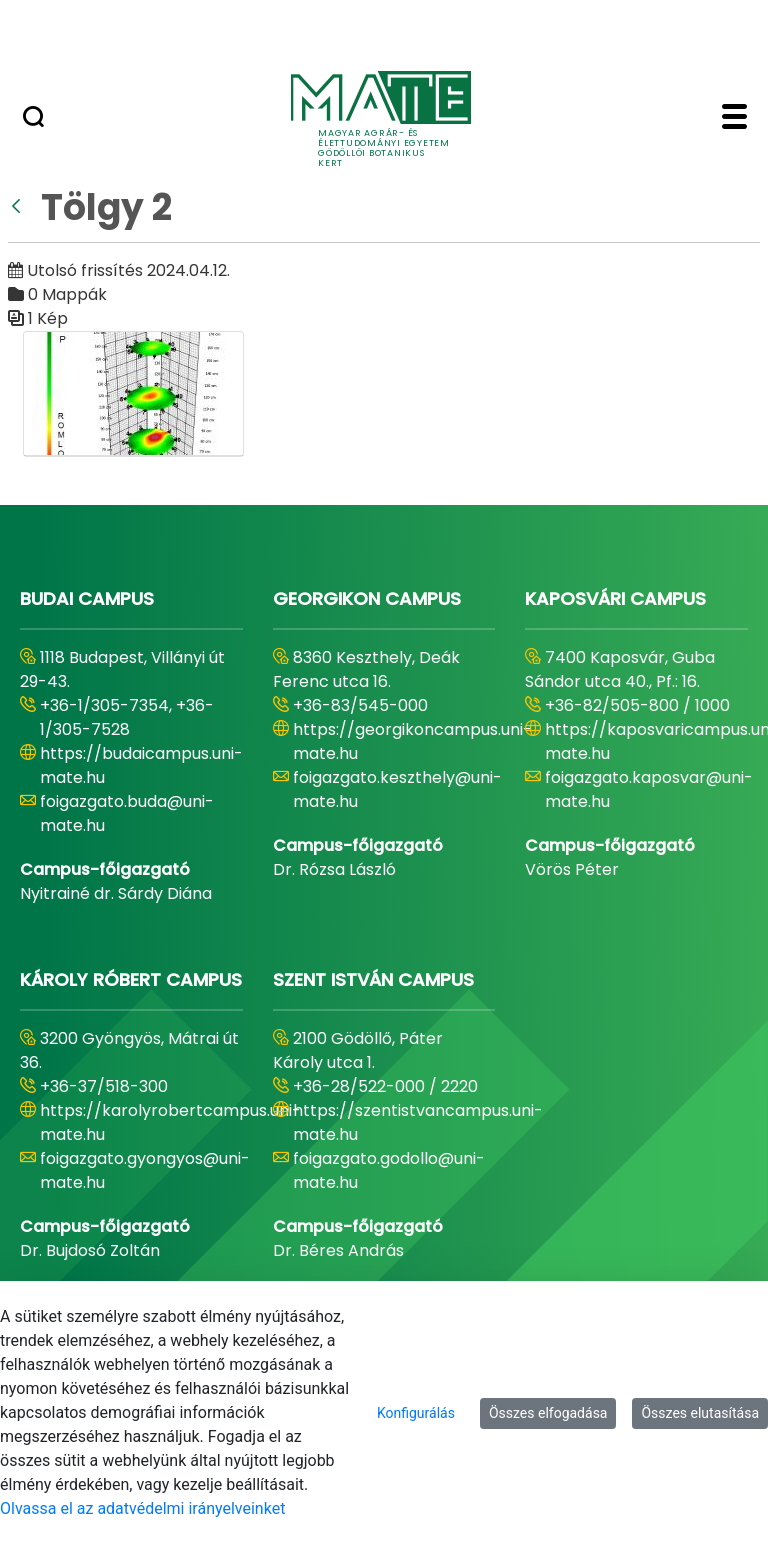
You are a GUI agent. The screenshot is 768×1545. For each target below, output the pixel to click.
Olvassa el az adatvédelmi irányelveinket (142, 1508)
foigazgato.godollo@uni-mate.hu (389, 1170)
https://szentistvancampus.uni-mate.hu (418, 1122)
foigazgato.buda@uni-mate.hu (127, 813)
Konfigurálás (416, 1413)
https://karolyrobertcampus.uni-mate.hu (170, 1122)
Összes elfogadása (548, 1413)
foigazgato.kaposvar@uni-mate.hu (649, 789)
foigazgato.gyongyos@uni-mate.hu (145, 1170)
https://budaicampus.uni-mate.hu (141, 765)
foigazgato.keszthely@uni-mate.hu (397, 789)
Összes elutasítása (700, 1413)
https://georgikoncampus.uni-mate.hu (412, 741)
